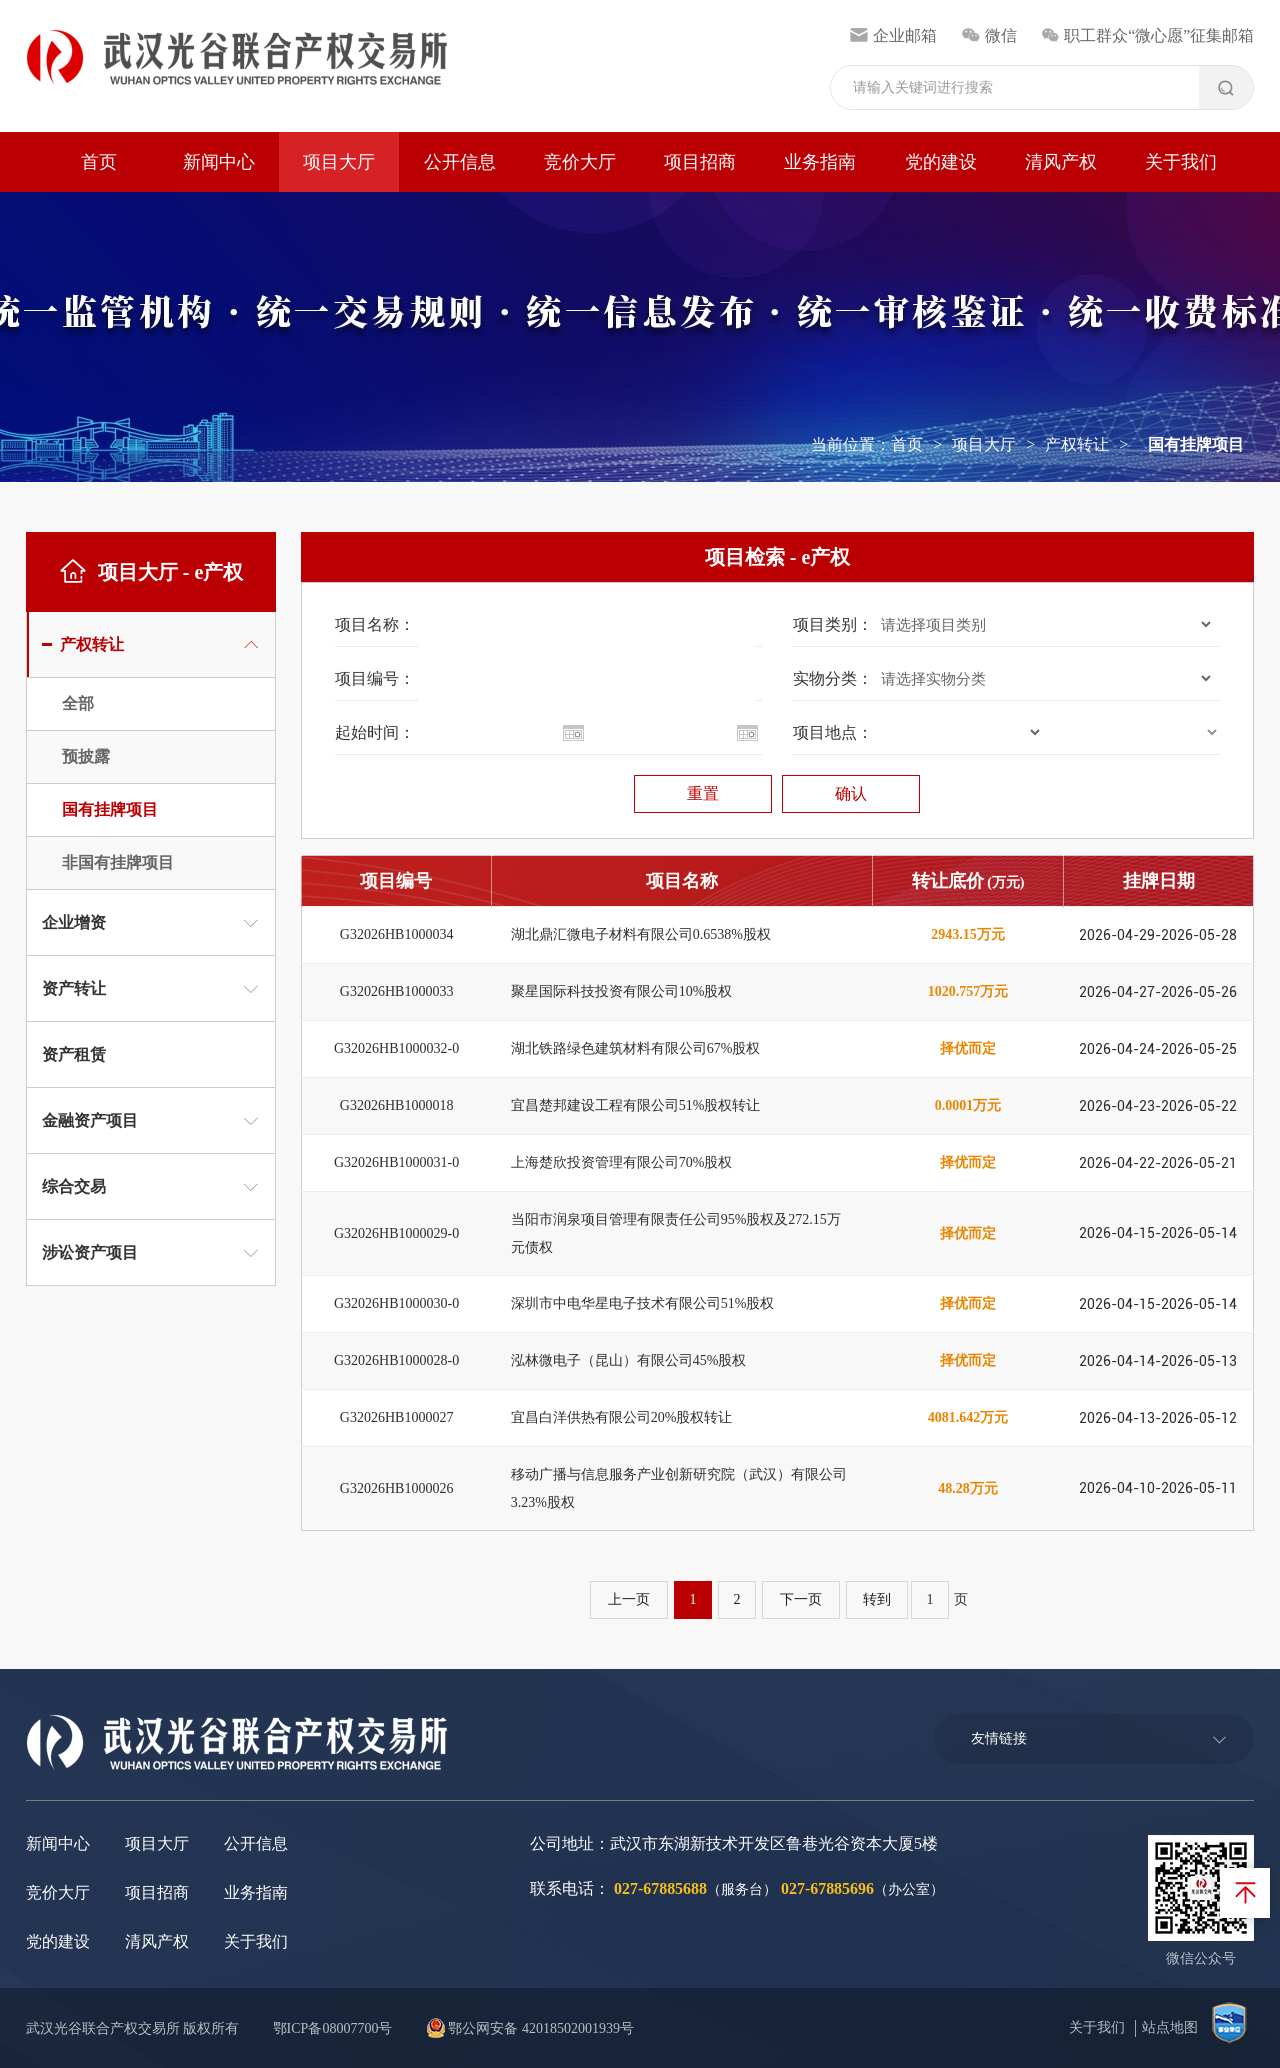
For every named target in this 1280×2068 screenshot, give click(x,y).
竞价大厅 (580, 162)
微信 (988, 35)
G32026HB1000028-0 (396, 1360)
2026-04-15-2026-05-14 (1158, 1233)
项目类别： (833, 624)
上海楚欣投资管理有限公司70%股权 (622, 1162)
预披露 (86, 756)
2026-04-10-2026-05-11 (1158, 1488)
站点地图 (1170, 2027)
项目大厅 (339, 162)
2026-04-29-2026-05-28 (1158, 935)
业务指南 (820, 162)
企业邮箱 (893, 35)
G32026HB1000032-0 (396, 1048)
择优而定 (968, 1048)
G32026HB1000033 (397, 991)
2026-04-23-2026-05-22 (1158, 1106)
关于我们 (1181, 162)
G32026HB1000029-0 (396, 1233)
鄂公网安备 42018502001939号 (530, 2028)
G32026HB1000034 (397, 934)
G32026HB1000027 (397, 1417)
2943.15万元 (968, 934)
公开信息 (460, 162)
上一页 (629, 1599)
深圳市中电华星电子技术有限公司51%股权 (643, 1303)
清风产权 (1061, 162)
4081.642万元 (968, 1417)
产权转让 (1077, 444)
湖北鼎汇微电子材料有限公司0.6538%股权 (641, 934)
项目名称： (375, 624)
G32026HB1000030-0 (396, 1303)
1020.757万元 (968, 991)
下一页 (801, 1599)
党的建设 (941, 162)
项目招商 (700, 162)
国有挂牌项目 (110, 809)
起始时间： (375, 732)
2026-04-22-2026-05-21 (1158, 1163)
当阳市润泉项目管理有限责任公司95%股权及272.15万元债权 (676, 1233)
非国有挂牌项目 (118, 862)
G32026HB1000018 (397, 1105)
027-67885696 (827, 1888)
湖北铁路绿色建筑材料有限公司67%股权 (636, 1048)
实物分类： (833, 678)
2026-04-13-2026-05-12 (1158, 1418)
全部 (78, 703)
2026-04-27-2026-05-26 (1158, 992)
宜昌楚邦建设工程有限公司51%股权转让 (636, 1105)
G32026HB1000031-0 (396, 1162)
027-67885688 (660, 1888)
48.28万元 (968, 1488)
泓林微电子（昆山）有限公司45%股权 (629, 1360)
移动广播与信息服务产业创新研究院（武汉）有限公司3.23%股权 (679, 1488)
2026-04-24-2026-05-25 (1158, 1049)
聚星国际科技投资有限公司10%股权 (622, 991)
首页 (99, 162)
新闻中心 (219, 162)
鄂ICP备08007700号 (333, 2028)
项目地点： (833, 732)
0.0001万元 (968, 1105)
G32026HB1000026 (397, 1488)
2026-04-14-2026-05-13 (1158, 1361)
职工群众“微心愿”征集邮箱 (1148, 35)
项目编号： (375, 678)
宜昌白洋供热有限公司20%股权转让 (622, 1417)
